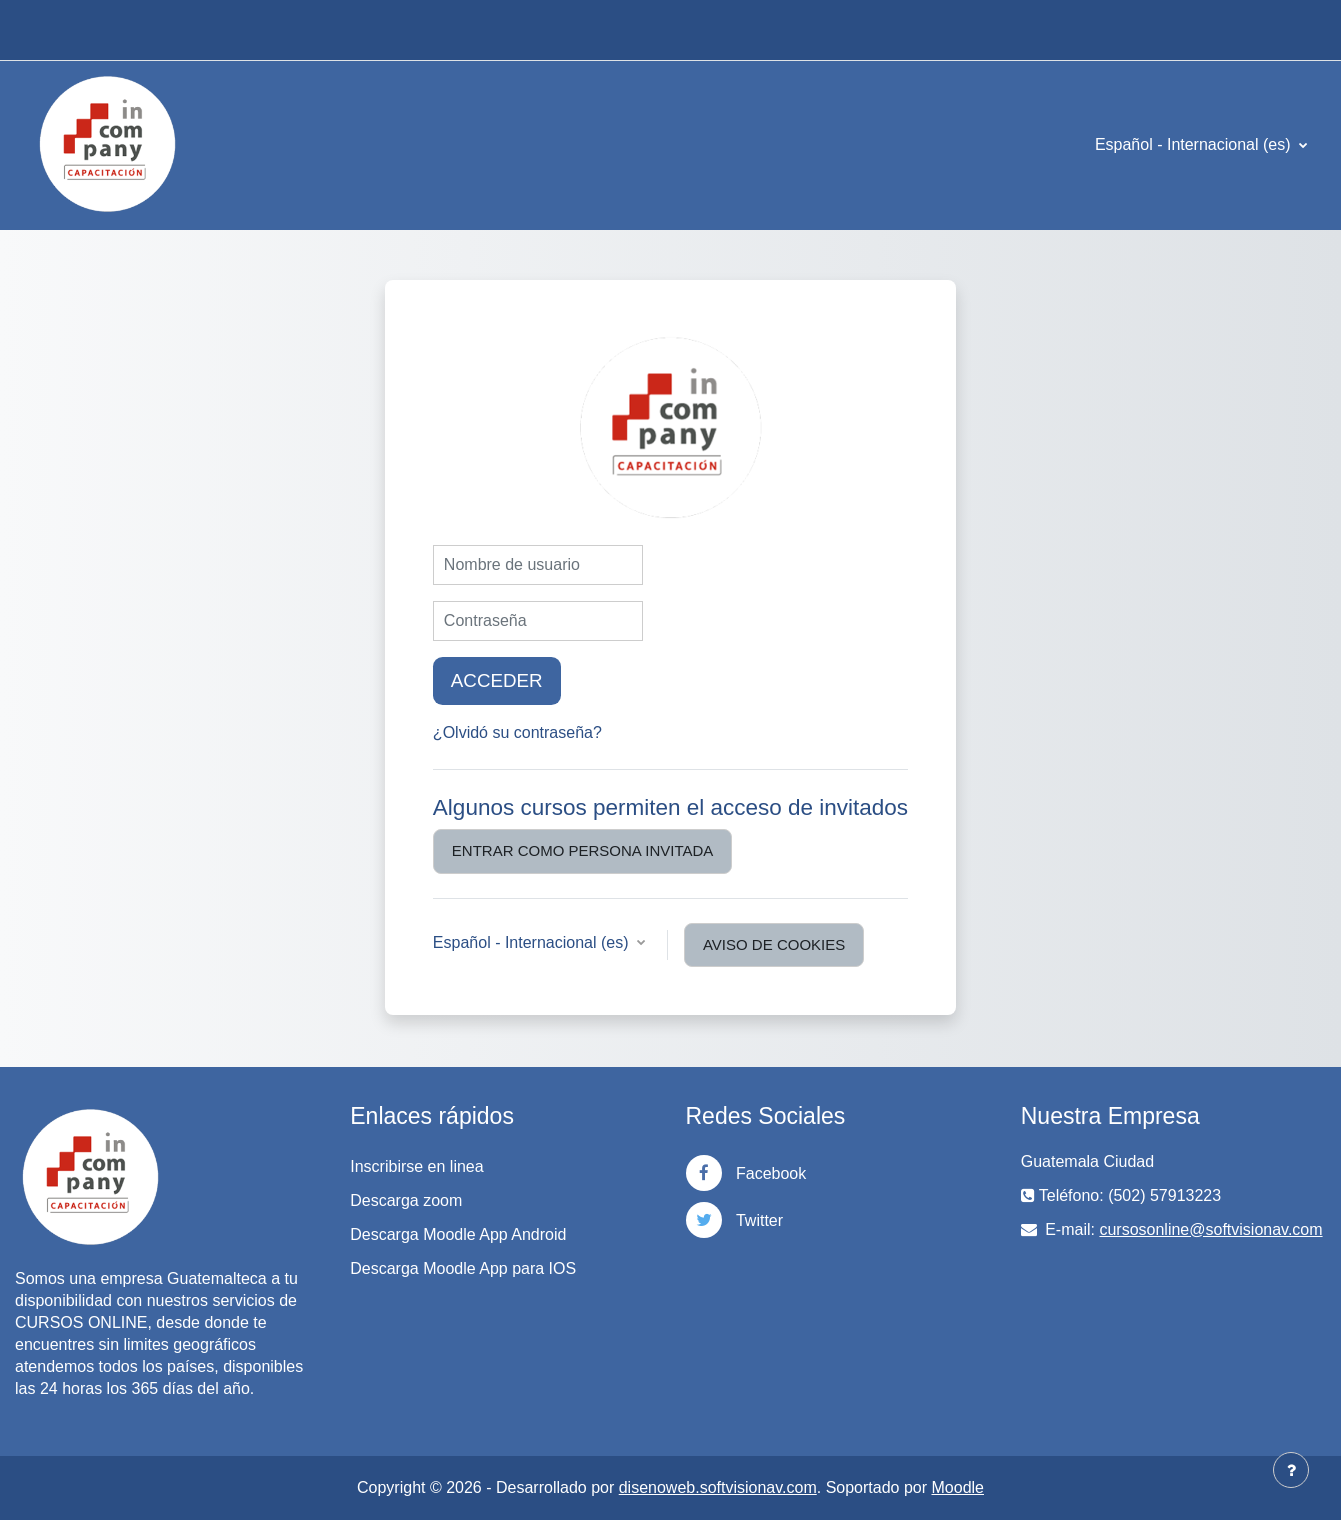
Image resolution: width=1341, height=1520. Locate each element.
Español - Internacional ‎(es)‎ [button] (533, 942)
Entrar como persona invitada (582, 850)
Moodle (958, 1487)
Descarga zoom (406, 1200)
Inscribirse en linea (416, 1166)
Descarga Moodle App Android (458, 1234)
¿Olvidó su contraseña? (517, 732)
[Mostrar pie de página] (1291, 1470)
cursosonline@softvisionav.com (1210, 1229)
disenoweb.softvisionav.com (718, 1487)
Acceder (497, 680)
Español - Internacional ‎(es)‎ (1195, 144)
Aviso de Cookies (774, 944)
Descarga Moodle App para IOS (463, 1268)
